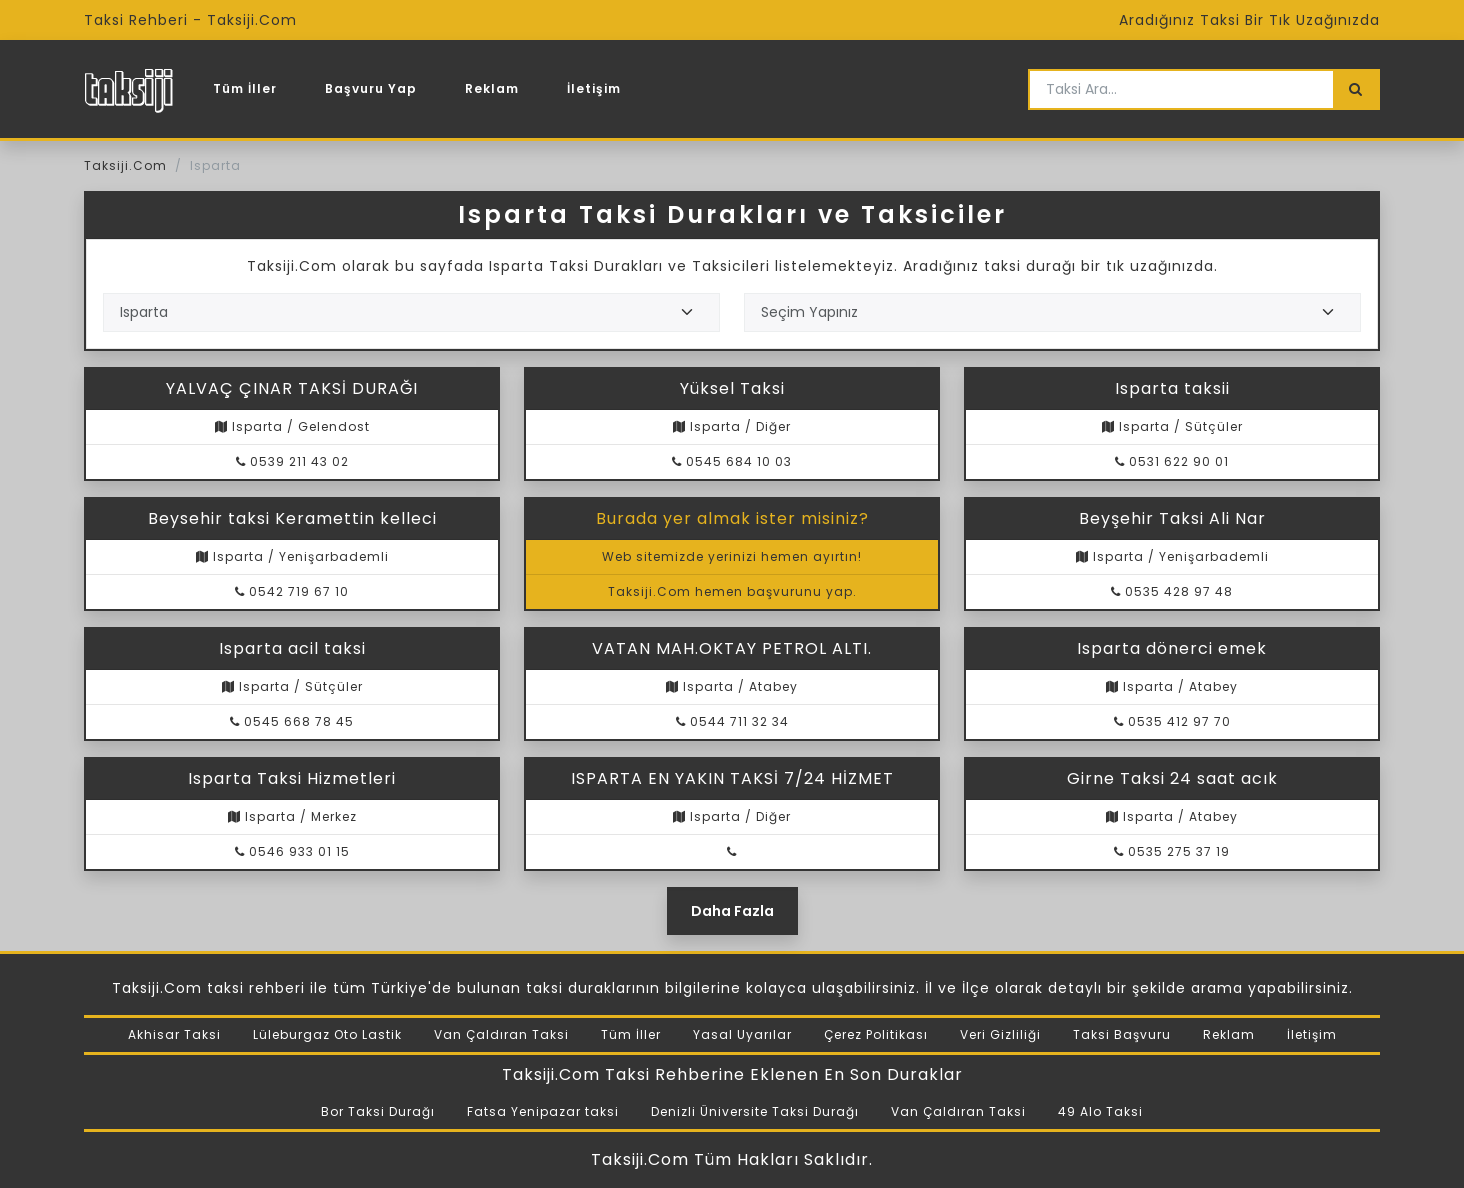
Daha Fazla (732, 911)
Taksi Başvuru (1122, 1034)
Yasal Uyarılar (742, 1034)
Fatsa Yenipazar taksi (543, 1111)
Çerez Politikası (876, 1034)
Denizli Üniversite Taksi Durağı (755, 1111)
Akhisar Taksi (174, 1034)
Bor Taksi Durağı (378, 1111)
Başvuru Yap (371, 88)
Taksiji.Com (125, 165)
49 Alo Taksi (1100, 1111)
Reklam (492, 88)
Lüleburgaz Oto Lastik (327, 1034)
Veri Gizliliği (1000, 1034)
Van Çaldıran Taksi (501, 1034)
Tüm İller (245, 88)
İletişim (594, 88)
